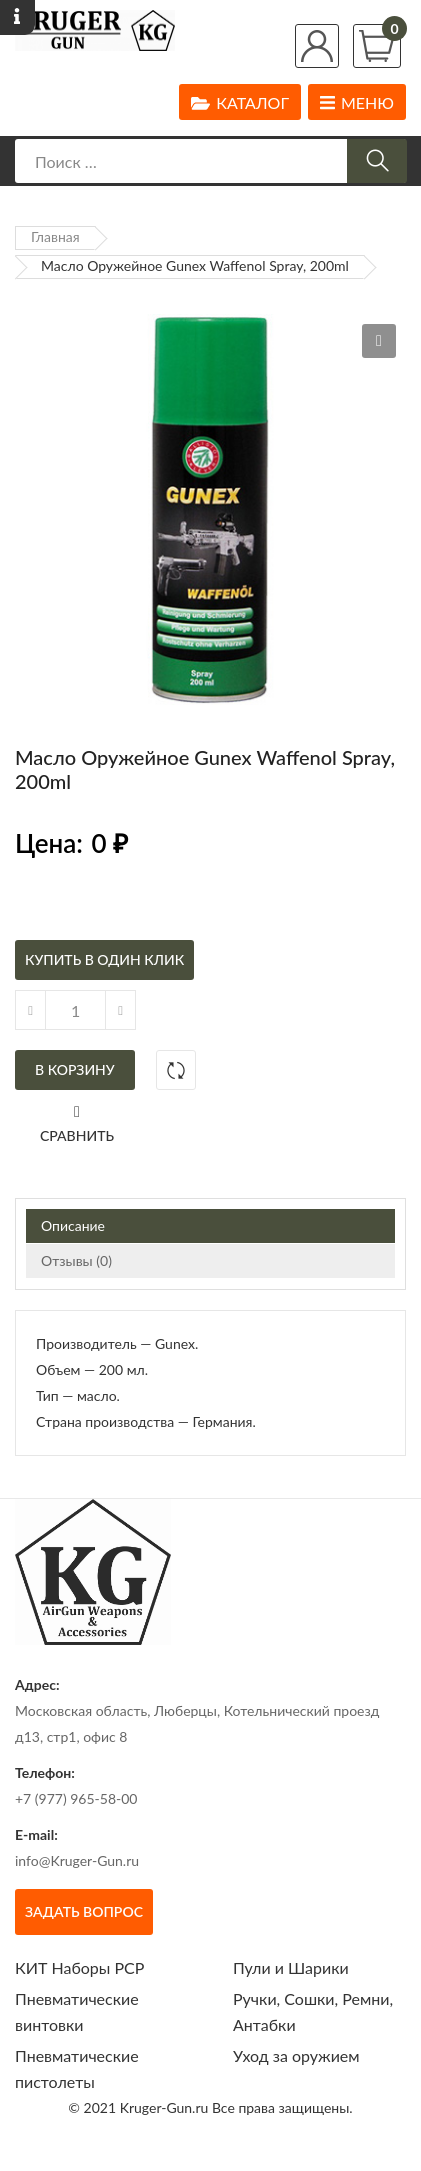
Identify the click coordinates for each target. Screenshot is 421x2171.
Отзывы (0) (76, 1260)
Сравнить (77, 1135)
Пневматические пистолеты (77, 2068)
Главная (55, 236)
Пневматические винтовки (77, 2011)
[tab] (210, 1226)
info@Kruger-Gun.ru (77, 1860)
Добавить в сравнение (176, 1070)
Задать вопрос (84, 1911)
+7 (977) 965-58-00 (76, 1798)
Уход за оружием (296, 2055)
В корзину (75, 1069)
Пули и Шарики (291, 1967)
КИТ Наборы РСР (79, 1967)
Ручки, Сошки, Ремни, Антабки (313, 2011)
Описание (73, 1225)
